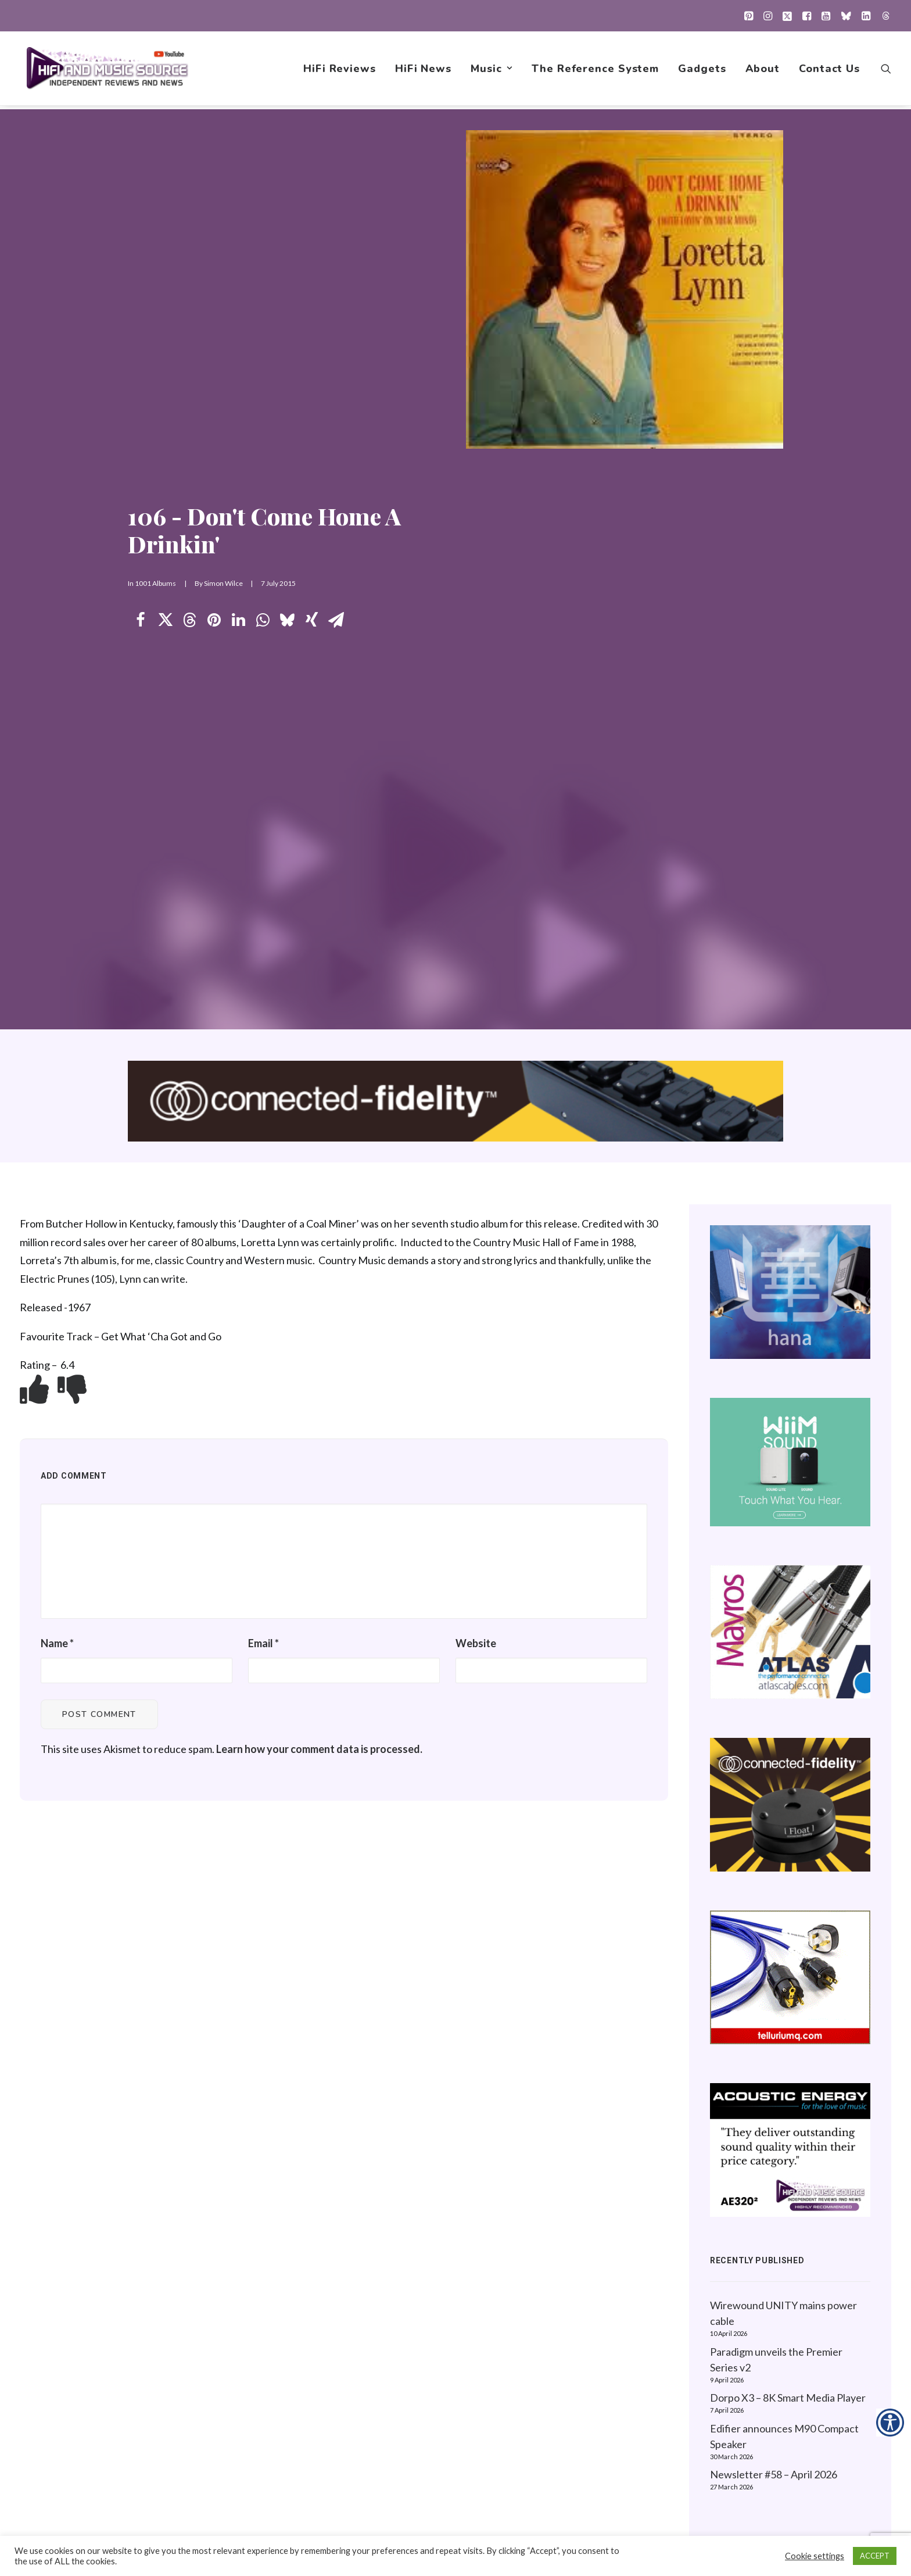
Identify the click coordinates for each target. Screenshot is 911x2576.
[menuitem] (748, 15)
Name (57, 1084)
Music (491, 70)
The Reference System (595, 70)
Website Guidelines (758, 2351)
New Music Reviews (561, 2387)
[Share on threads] (189, 341)
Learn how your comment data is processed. (319, 1190)
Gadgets (702, 70)
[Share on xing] (311, 341)
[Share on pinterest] (213, 341)
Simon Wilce (223, 304)
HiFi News (423, 70)
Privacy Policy (745, 2314)
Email (263, 1084)
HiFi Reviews (339, 70)
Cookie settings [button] (814, 2556)
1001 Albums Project (562, 2369)
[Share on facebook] (140, 341)
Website (476, 1084)
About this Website (758, 2333)
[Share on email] (335, 341)
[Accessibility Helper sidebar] (890, 2423)
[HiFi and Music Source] (108, 70)
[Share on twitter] (165, 341)
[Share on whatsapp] (262, 341)
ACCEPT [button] (875, 2555)
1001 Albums (155, 304)
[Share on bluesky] (287, 341)
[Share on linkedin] (238, 341)
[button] (748, 15)
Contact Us (829, 70)
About (762, 70)
